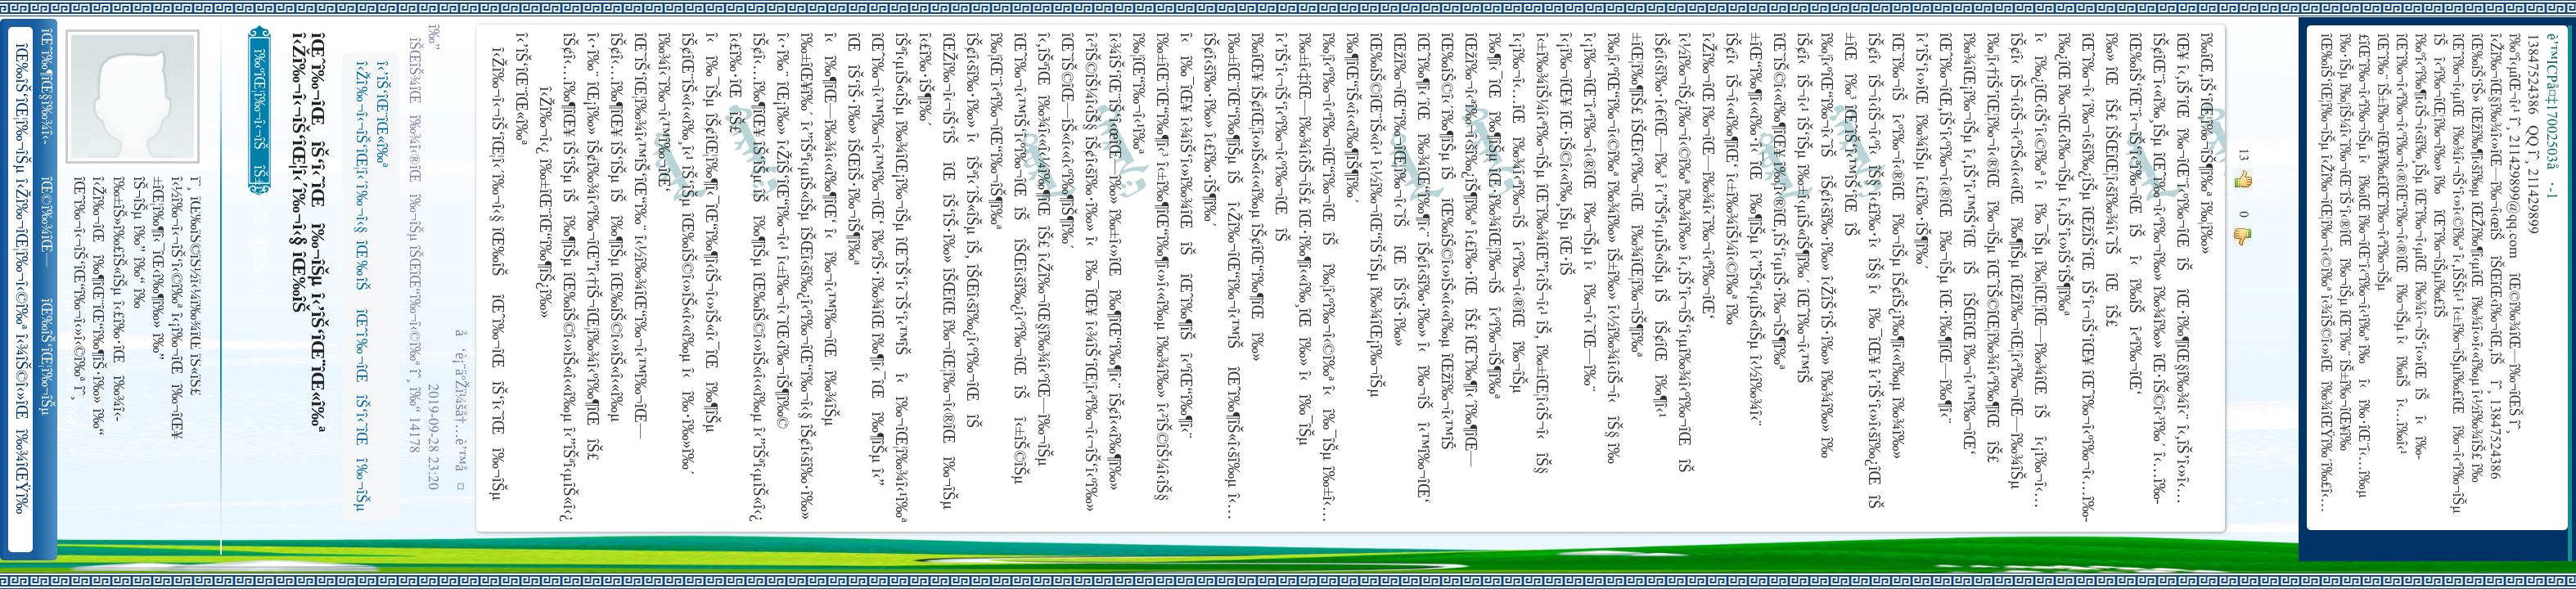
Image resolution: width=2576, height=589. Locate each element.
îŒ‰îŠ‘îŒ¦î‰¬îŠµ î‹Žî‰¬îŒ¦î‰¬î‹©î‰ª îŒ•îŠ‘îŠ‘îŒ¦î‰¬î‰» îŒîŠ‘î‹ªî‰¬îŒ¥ (47, 357)
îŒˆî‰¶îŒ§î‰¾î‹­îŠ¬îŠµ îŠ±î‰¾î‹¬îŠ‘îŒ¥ (47, 87)
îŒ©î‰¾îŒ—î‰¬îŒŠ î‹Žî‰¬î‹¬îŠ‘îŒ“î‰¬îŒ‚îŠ (47, 222)
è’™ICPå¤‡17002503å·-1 (2550, 117)
